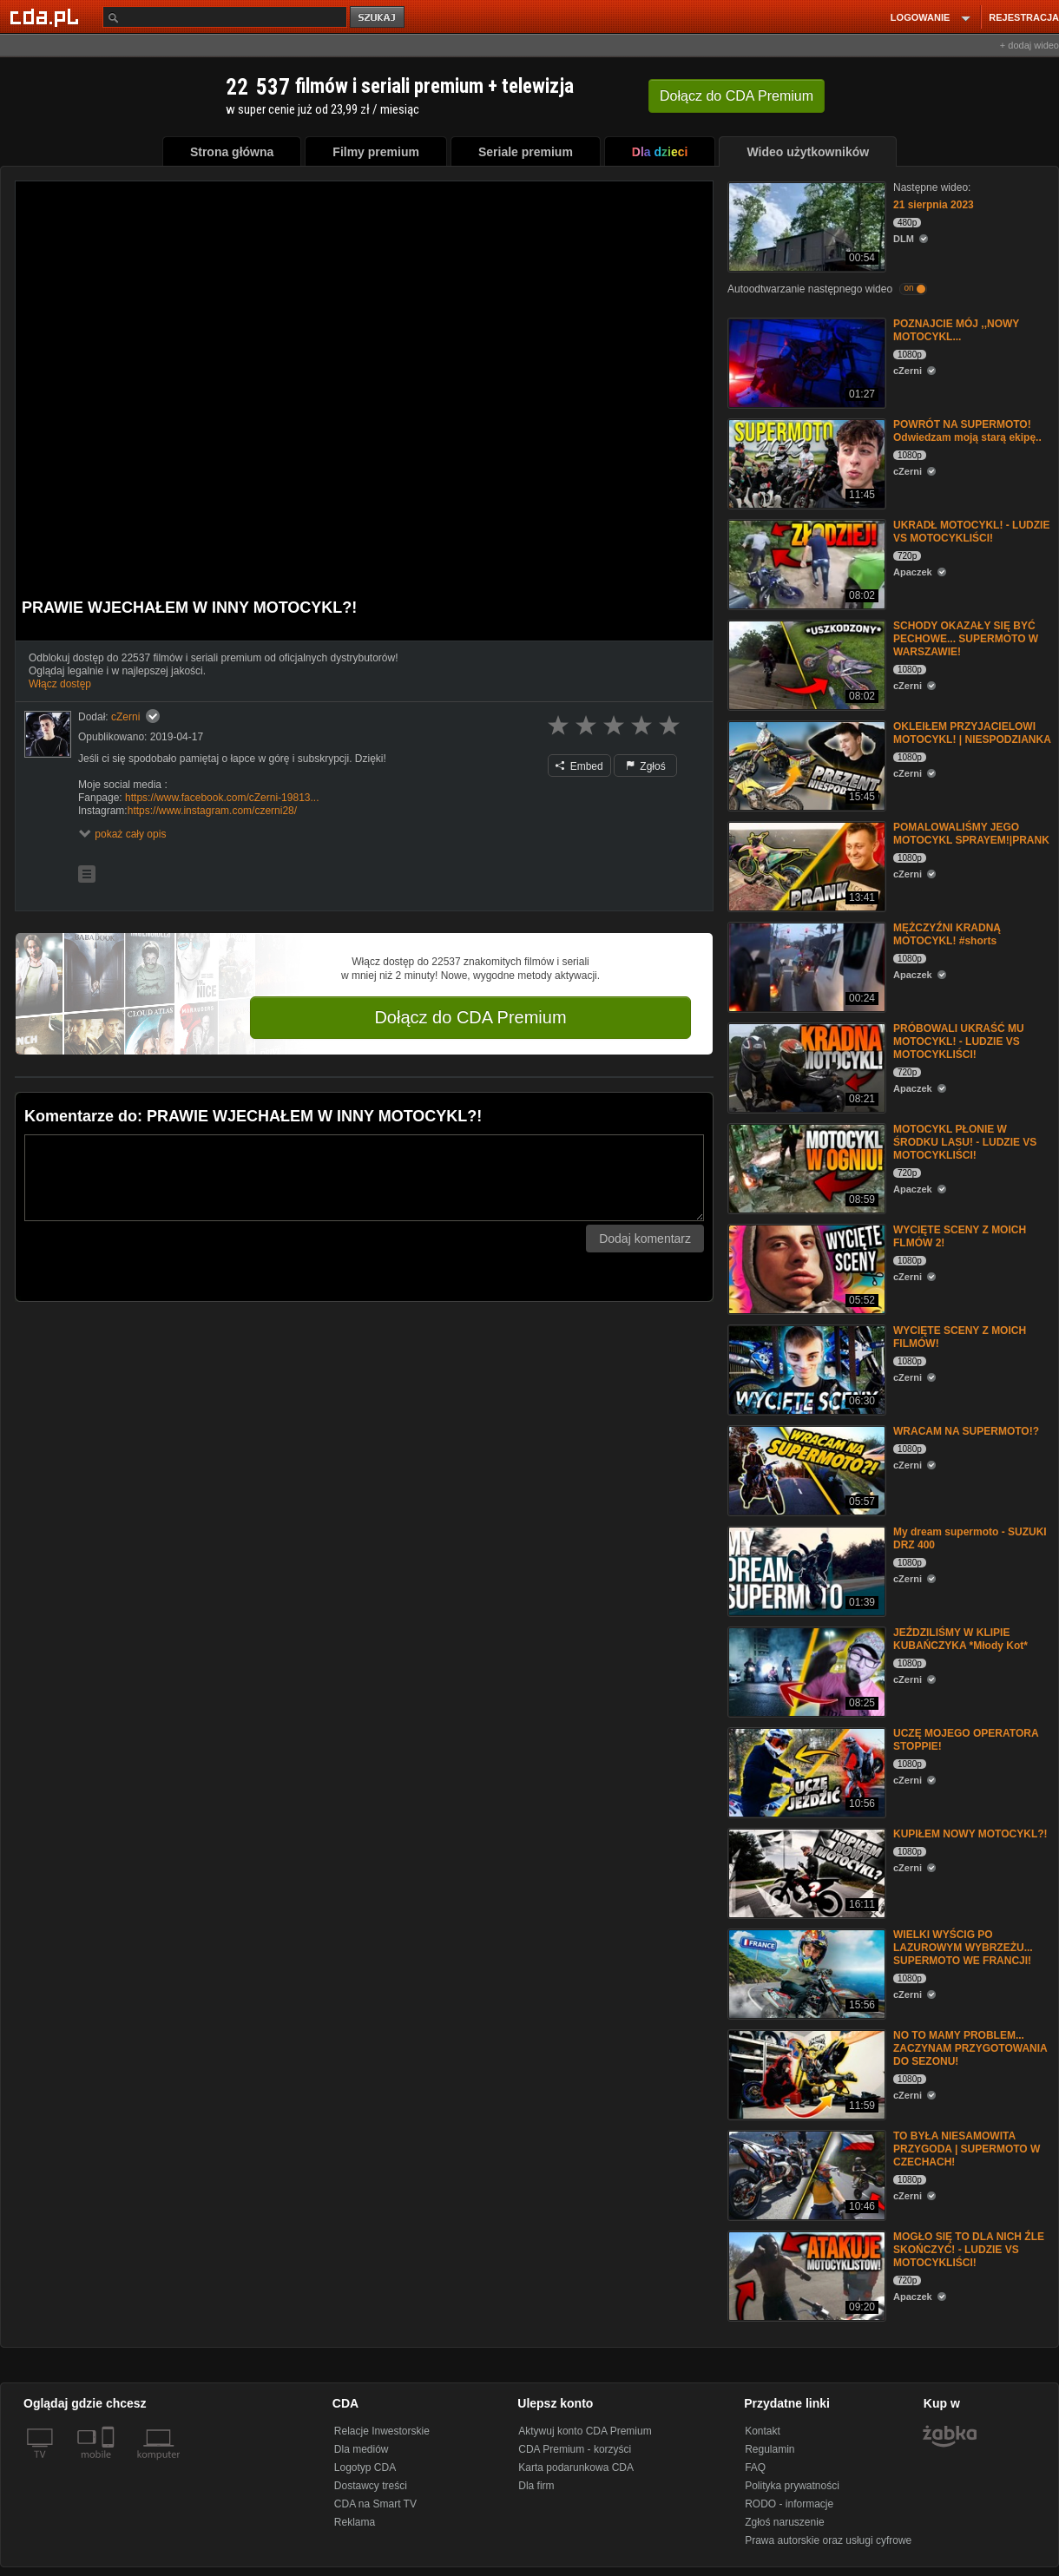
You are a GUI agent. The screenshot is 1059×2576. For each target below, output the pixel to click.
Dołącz (736, 96)
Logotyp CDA (365, 2467)
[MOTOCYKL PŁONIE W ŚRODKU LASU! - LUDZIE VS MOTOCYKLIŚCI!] (805, 1167)
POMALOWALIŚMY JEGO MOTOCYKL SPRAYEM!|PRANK (971, 833)
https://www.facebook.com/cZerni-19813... (222, 798)
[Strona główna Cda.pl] (47, 16)
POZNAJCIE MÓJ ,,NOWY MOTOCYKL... (956, 330)
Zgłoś (646, 766)
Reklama (354, 2522)
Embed (579, 766)
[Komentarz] (364, 1177)
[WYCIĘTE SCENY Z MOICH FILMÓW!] (805, 1368)
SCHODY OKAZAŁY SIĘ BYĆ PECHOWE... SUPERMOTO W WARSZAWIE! (965, 639)
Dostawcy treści (370, 2486)
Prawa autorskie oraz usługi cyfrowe (828, 2540)
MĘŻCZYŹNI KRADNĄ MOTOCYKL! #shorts (947, 934)
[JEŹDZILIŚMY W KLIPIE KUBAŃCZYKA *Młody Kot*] (805, 1670)
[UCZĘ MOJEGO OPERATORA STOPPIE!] (805, 1771)
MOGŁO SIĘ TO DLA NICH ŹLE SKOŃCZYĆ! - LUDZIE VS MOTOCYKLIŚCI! (968, 2250)
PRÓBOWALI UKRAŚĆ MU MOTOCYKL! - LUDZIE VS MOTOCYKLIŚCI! (958, 1041)
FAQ (755, 2467)
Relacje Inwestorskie (382, 2431)
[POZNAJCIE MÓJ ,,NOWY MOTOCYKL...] (805, 361)
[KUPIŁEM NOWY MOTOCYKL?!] (805, 1872)
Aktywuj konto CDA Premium (584, 2431)
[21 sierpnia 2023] (805, 225)
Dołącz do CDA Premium (470, 1017)
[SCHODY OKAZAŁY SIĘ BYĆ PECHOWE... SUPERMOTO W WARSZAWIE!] (805, 663)
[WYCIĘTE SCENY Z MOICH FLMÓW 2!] (805, 1267)
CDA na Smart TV (375, 2504)
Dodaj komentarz (645, 1238)
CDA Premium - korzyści (574, 2449)
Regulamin (769, 2449)
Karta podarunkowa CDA (576, 2467)
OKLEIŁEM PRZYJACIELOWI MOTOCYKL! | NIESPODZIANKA (972, 733)
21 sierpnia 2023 (933, 205)
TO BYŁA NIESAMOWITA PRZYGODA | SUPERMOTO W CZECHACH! (966, 2149)
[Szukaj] (224, 17)
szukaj (378, 18)
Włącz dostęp (60, 684)
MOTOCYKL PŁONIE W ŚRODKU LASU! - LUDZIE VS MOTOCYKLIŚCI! (964, 1142)
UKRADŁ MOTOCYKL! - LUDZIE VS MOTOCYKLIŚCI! (971, 531)
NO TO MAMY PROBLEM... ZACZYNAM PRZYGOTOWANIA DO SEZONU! (970, 2048)
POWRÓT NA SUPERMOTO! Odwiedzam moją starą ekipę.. (967, 431)
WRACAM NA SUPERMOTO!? (966, 1431)
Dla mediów (361, 2449)
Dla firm (536, 2486)
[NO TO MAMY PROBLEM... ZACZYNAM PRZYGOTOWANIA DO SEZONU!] (805, 2073)
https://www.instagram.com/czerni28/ (212, 811)
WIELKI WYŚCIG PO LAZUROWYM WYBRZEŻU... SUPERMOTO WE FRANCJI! (963, 1948)
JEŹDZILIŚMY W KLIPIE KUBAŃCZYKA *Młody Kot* (960, 1639)
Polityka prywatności (792, 2486)
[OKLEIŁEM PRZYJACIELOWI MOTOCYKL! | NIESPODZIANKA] (805, 764)
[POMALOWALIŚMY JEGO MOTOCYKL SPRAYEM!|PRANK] (805, 865)
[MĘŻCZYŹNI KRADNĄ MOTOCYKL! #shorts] (805, 965)
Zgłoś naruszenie (784, 2522)
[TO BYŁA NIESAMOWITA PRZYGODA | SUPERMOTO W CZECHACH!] (805, 2174)
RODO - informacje (789, 2504)
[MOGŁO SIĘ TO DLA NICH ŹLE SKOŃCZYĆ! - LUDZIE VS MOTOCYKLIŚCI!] (805, 2274)
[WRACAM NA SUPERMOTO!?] (805, 1469)
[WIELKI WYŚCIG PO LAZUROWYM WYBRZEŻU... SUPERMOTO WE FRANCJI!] (805, 1972)
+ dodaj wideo (1029, 45)
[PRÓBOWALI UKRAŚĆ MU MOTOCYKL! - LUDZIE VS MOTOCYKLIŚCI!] (805, 1066)
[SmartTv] (110, 2465)
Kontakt (762, 2431)
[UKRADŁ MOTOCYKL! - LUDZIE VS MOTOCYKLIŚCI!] (805, 563)
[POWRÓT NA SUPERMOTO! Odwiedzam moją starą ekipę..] (805, 462)
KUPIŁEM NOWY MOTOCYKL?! (970, 1834)
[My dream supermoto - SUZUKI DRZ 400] (805, 1569)
